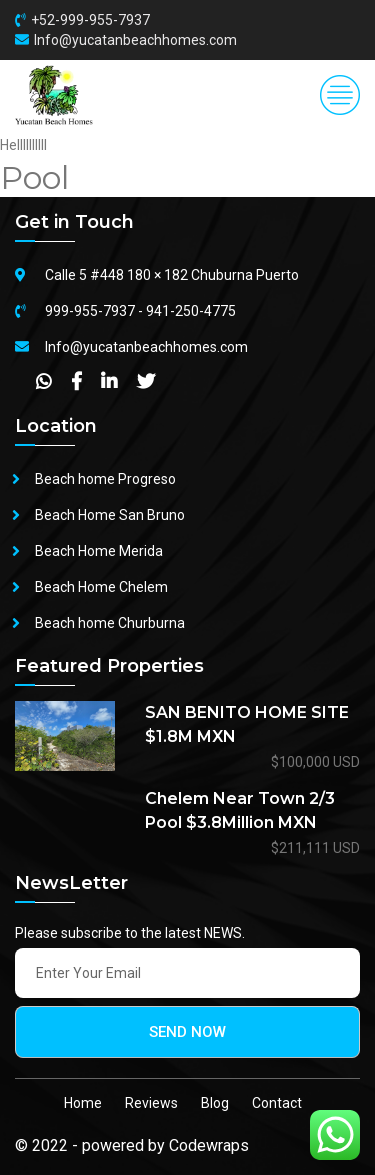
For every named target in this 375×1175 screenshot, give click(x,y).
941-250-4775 (191, 311)
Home (83, 1103)
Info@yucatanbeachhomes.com (135, 40)
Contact (277, 1103)
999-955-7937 (90, 311)
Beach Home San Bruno (110, 515)
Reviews (151, 1103)
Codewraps (209, 1145)
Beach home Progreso (105, 479)
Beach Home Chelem (101, 587)
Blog (215, 1103)
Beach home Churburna (110, 623)
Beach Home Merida (99, 551)
